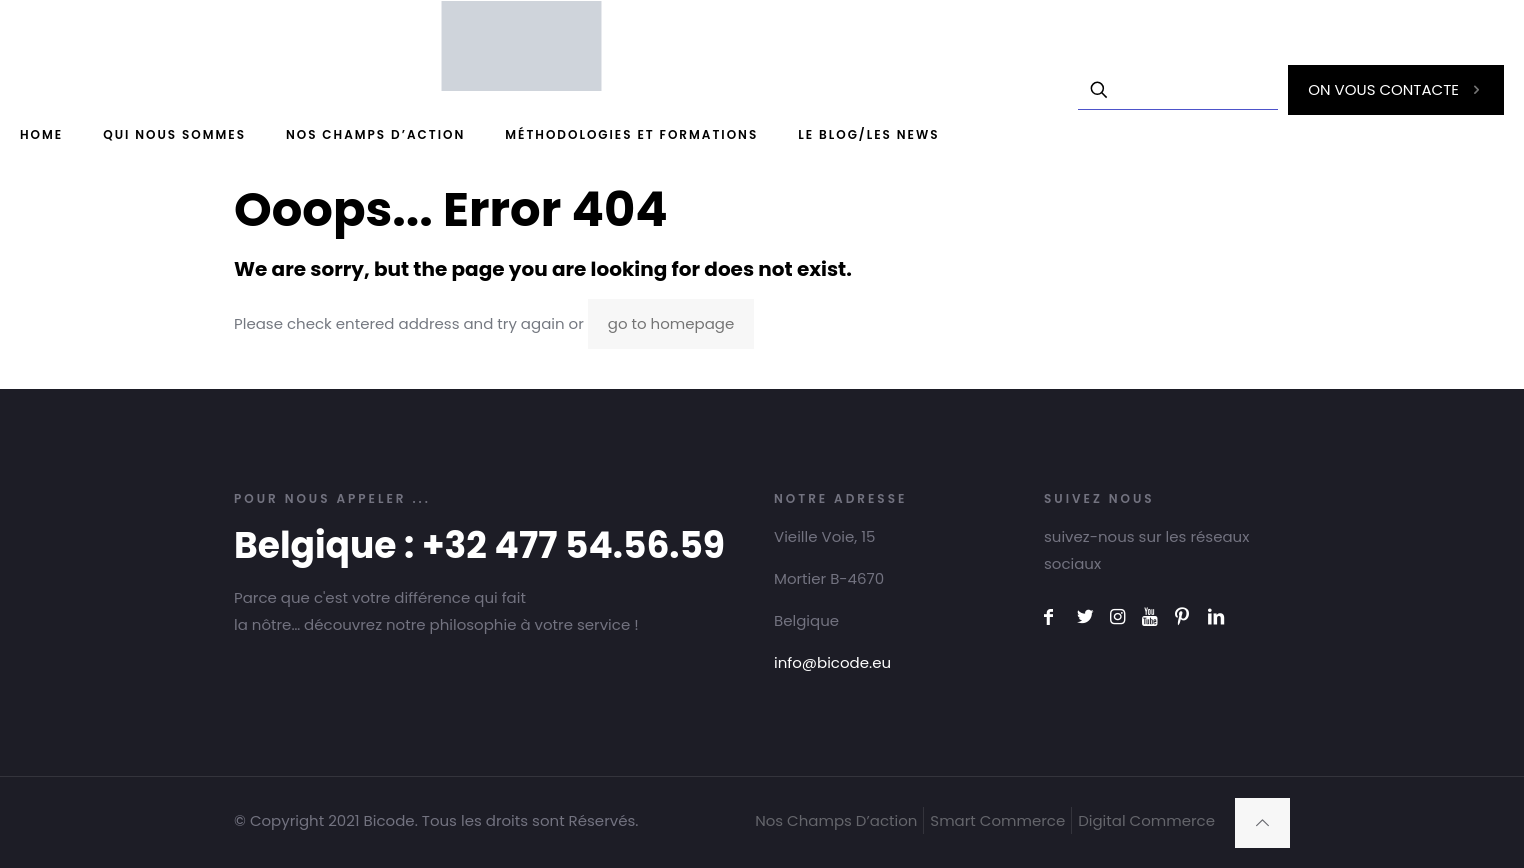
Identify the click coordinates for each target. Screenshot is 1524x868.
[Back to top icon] (1262, 823)
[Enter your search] (1178, 90)
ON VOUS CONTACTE (1396, 89)
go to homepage (671, 323)
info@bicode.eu (832, 662)
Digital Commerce (1146, 820)
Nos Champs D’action (836, 820)
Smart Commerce (997, 820)
